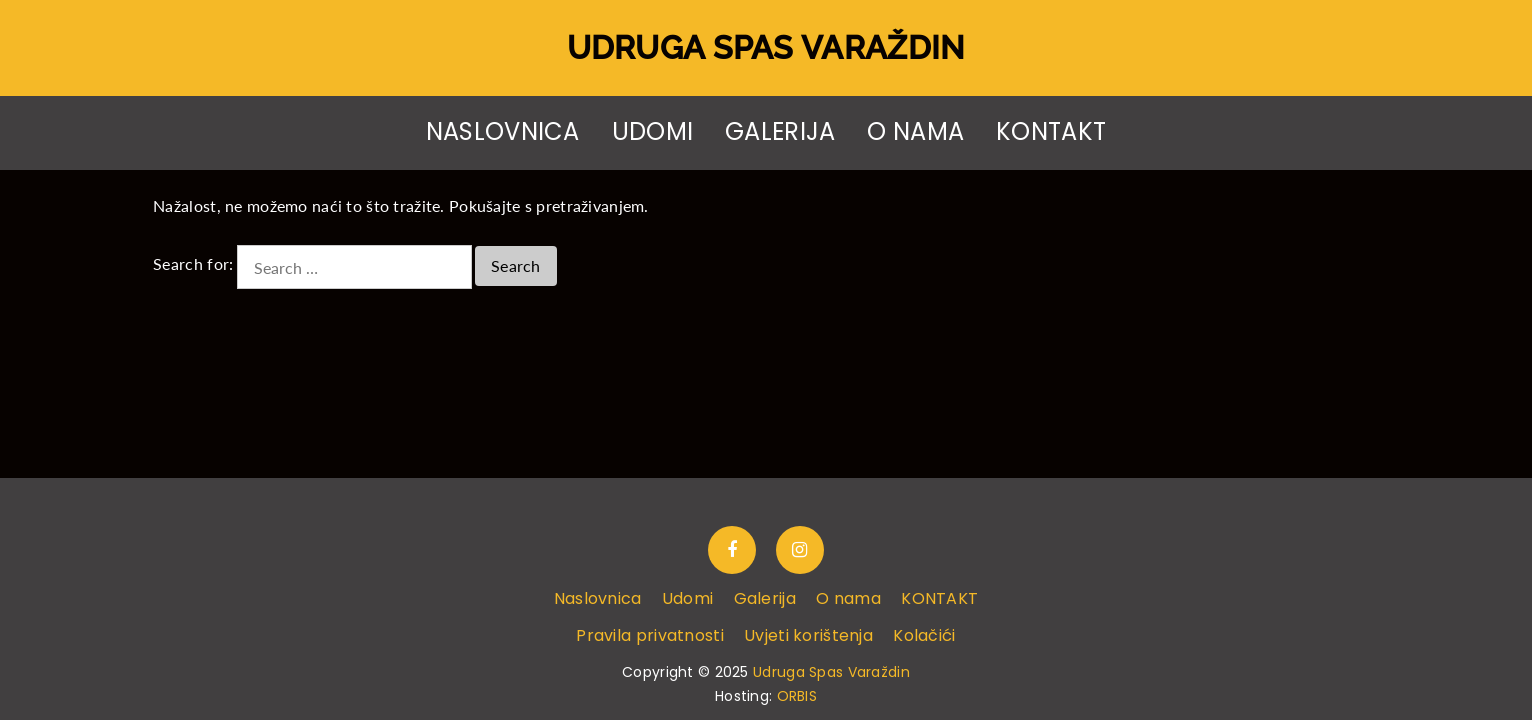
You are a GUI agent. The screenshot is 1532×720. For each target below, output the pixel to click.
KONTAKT (1051, 132)
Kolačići (924, 635)
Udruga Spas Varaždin (766, 47)
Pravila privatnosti (649, 635)
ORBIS (797, 696)
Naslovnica (503, 132)
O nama (915, 132)
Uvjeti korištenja (808, 635)
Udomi (652, 132)
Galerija (780, 132)
